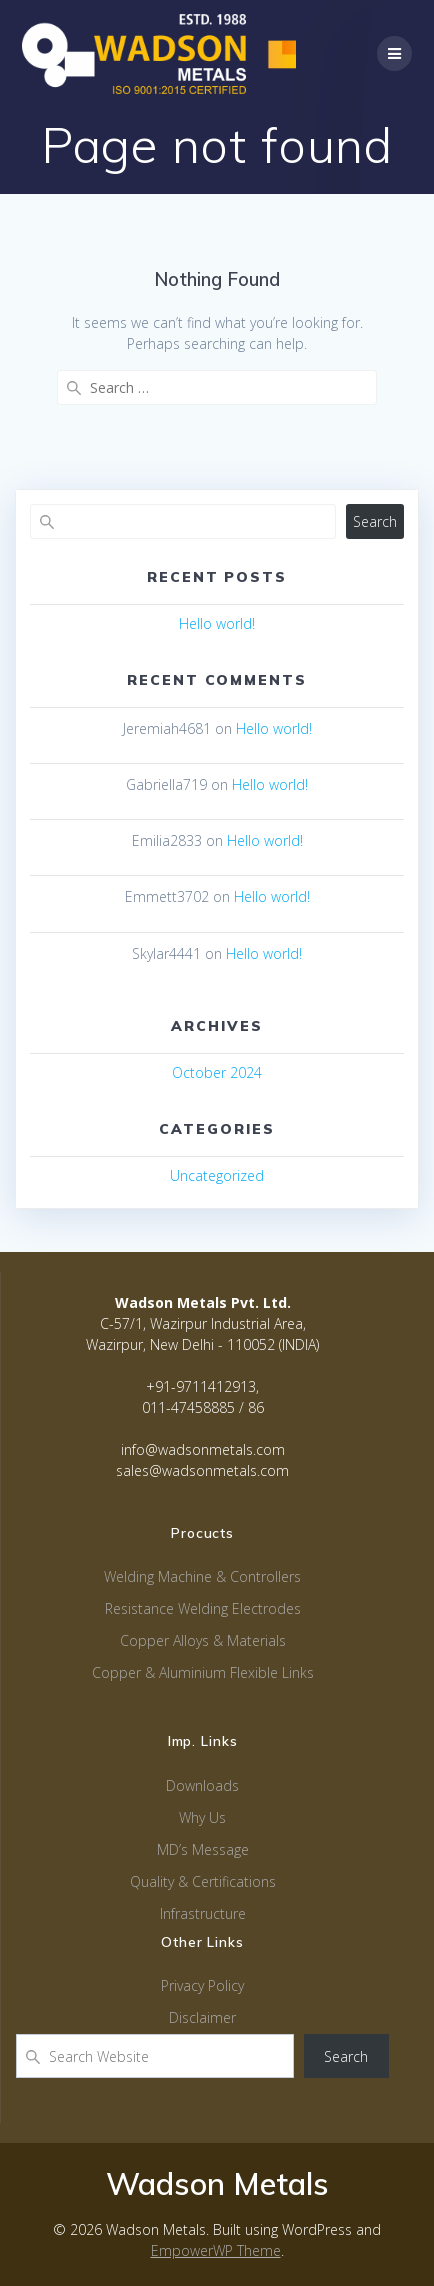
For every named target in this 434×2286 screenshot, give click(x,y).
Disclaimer (202, 2017)
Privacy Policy (202, 1985)
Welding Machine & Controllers (202, 1576)
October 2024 (217, 1072)
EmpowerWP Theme (216, 2250)
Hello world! (217, 623)
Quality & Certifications (203, 1881)
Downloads (202, 1785)
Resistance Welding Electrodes (203, 1608)
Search (375, 521)
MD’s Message (203, 1849)
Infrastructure (203, 1913)
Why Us (202, 1817)
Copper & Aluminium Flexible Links (203, 1672)
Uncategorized (217, 1175)
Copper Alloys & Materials (203, 1640)
